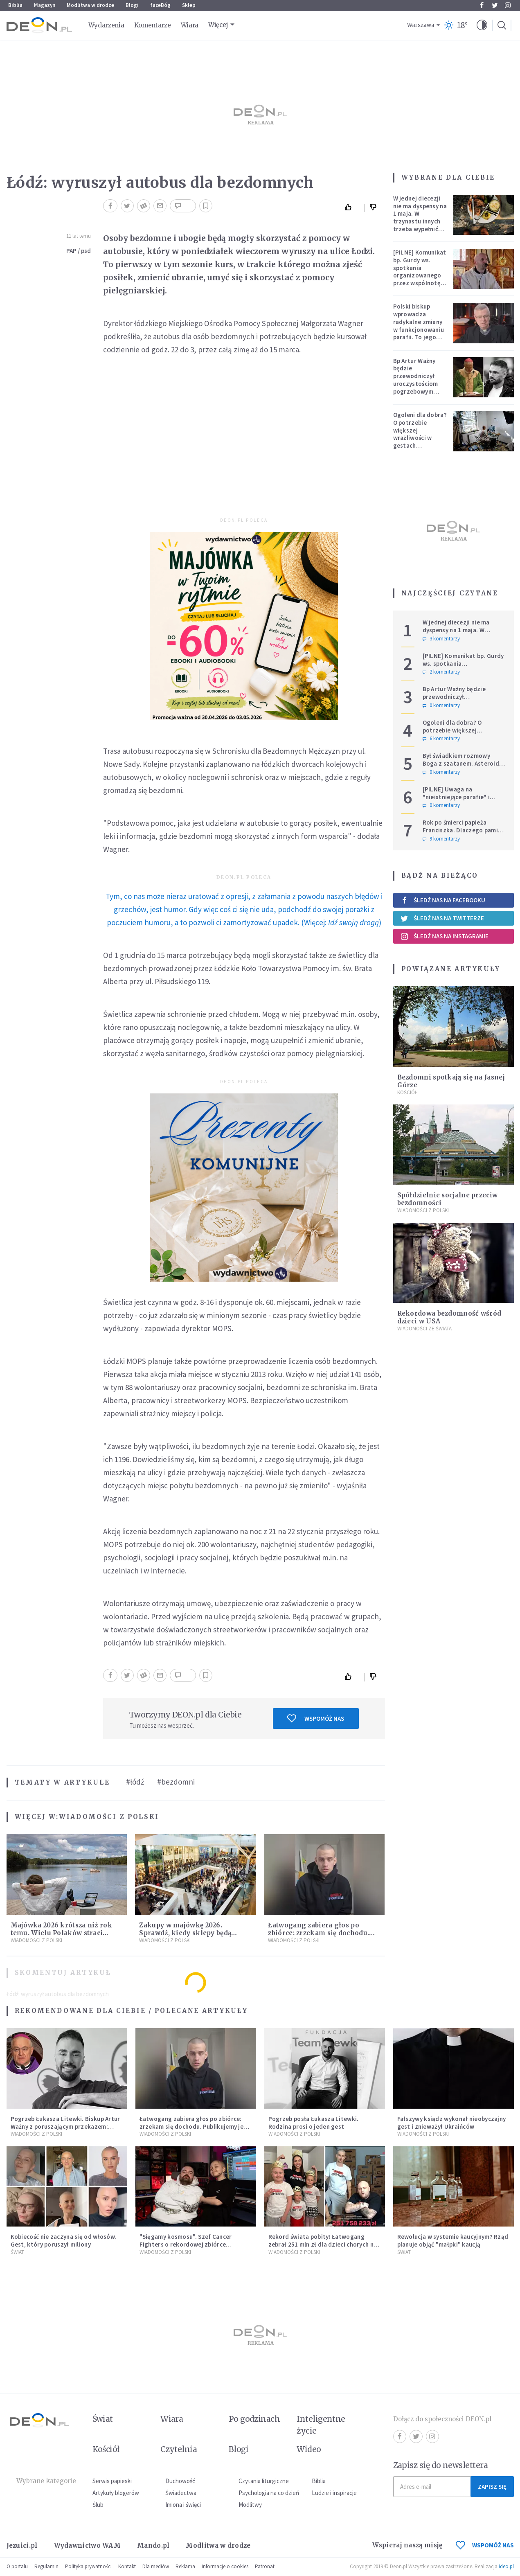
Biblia (15, 5)
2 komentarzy (441, 672)
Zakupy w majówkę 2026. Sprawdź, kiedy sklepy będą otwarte (185, 1933)
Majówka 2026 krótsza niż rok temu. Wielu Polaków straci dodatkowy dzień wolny (61, 1933)
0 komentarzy (441, 705)
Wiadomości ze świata (424, 1328)
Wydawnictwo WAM (87, 2545)
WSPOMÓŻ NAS (485, 2545)
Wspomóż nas (315, 1718)
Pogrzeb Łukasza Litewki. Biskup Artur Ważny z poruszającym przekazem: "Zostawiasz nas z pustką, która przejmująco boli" (65, 2130)
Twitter (495, 5)
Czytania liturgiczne (264, 2481)
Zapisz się (492, 2486)
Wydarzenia (106, 25)
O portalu (17, 2566)
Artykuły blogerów (115, 2493)
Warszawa (420, 25)
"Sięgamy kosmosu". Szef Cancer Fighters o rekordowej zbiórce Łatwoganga (186, 2244)
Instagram (508, 5)
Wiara (190, 25)
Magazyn (44, 5)
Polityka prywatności (88, 2566)
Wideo (309, 2449)
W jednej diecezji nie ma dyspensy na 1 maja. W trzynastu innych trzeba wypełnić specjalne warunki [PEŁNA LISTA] (420, 221)
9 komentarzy (441, 839)
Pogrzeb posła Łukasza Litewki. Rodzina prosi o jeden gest (313, 2122)
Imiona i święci (183, 2504)
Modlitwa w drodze (90, 5)
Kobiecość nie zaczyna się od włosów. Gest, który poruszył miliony (64, 2240)
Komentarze (152, 25)
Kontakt (127, 2566)
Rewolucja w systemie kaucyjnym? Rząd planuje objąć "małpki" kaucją (453, 2240)
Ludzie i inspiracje (334, 2493)
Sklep (189, 5)
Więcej (218, 25)
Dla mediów (155, 2566)
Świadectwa (180, 2493)
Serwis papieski (112, 2481)
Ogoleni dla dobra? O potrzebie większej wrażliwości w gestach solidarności (420, 434)
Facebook (482, 5)
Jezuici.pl (22, 2545)
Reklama (185, 2566)
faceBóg (160, 5)
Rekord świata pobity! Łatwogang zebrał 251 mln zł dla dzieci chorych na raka (322, 2244)
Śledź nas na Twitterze (442, 918)
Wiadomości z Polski (109, 1817)
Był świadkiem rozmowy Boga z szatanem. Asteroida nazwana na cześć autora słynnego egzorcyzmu (463, 767)
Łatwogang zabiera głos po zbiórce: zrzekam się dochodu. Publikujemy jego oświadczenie (321, 1933)
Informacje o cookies (225, 2566)
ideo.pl (506, 2566)
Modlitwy (250, 2504)
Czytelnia (178, 2449)
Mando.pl (153, 2545)
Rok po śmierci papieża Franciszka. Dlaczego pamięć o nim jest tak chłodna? (463, 830)
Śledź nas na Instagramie (444, 936)
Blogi (132, 5)
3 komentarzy (441, 639)
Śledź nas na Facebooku (443, 900)
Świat (17, 2252)
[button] (482, 25)
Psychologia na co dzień (269, 2493)
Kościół (407, 1092)
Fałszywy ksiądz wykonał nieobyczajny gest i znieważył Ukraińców (451, 2122)
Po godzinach (254, 2419)
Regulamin (46, 2566)
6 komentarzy (441, 738)
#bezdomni (176, 1782)
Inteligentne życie (321, 2425)
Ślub (98, 2504)
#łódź (135, 1782)
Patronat (265, 2566)
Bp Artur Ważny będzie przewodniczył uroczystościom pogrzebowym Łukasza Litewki (416, 380)
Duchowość (180, 2481)
